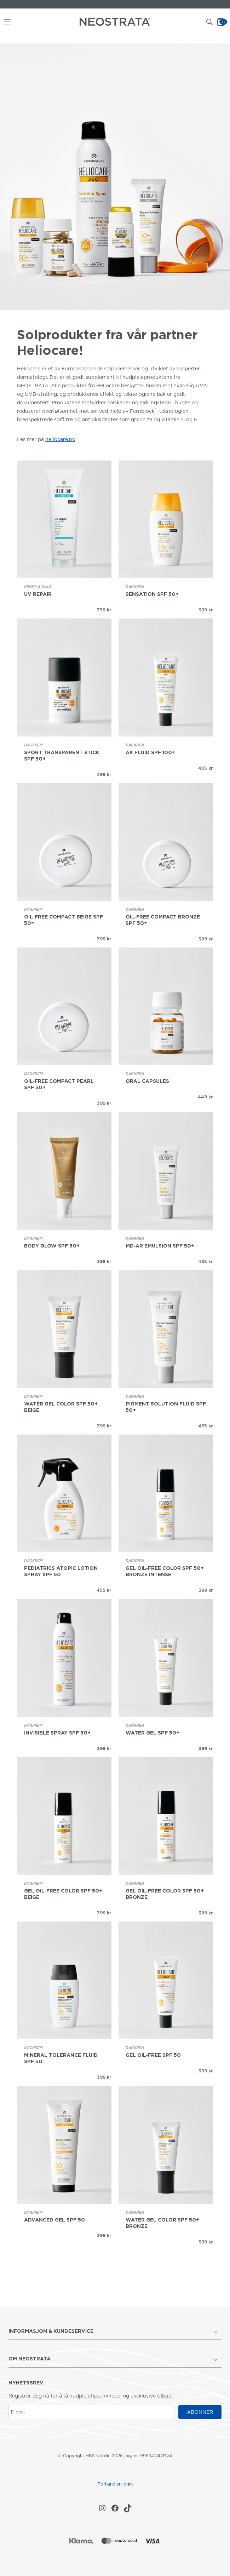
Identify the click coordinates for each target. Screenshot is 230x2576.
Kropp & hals (37, 587)
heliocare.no (60, 439)
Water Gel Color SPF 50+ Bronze (162, 2223)
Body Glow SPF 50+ (52, 1246)
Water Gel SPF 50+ (152, 1733)
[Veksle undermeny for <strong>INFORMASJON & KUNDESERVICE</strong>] (216, 2332)
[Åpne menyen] (5, 22)
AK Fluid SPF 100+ (150, 752)
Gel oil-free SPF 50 (153, 2055)
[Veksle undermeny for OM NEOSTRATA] (216, 2359)
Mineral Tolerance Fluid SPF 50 (61, 2058)
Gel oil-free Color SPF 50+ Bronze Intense (165, 1571)
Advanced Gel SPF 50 (54, 2220)
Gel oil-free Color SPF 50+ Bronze (165, 1894)
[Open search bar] (209, 22)
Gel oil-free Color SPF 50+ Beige (63, 1894)
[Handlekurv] (223, 22)
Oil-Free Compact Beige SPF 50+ (63, 920)
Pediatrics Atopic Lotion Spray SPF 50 (61, 1571)
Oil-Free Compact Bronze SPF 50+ (163, 920)
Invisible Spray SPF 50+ (57, 1733)
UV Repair (38, 594)
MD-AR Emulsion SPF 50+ (160, 1246)
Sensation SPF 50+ (152, 594)
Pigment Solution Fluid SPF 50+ (166, 1407)
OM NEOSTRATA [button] (29, 2358)
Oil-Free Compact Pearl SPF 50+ (59, 1084)
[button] (109, 2332)
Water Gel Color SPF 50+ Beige (61, 1407)
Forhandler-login (115, 2484)
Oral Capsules (147, 1081)
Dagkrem (135, 587)
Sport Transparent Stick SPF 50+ (61, 756)
